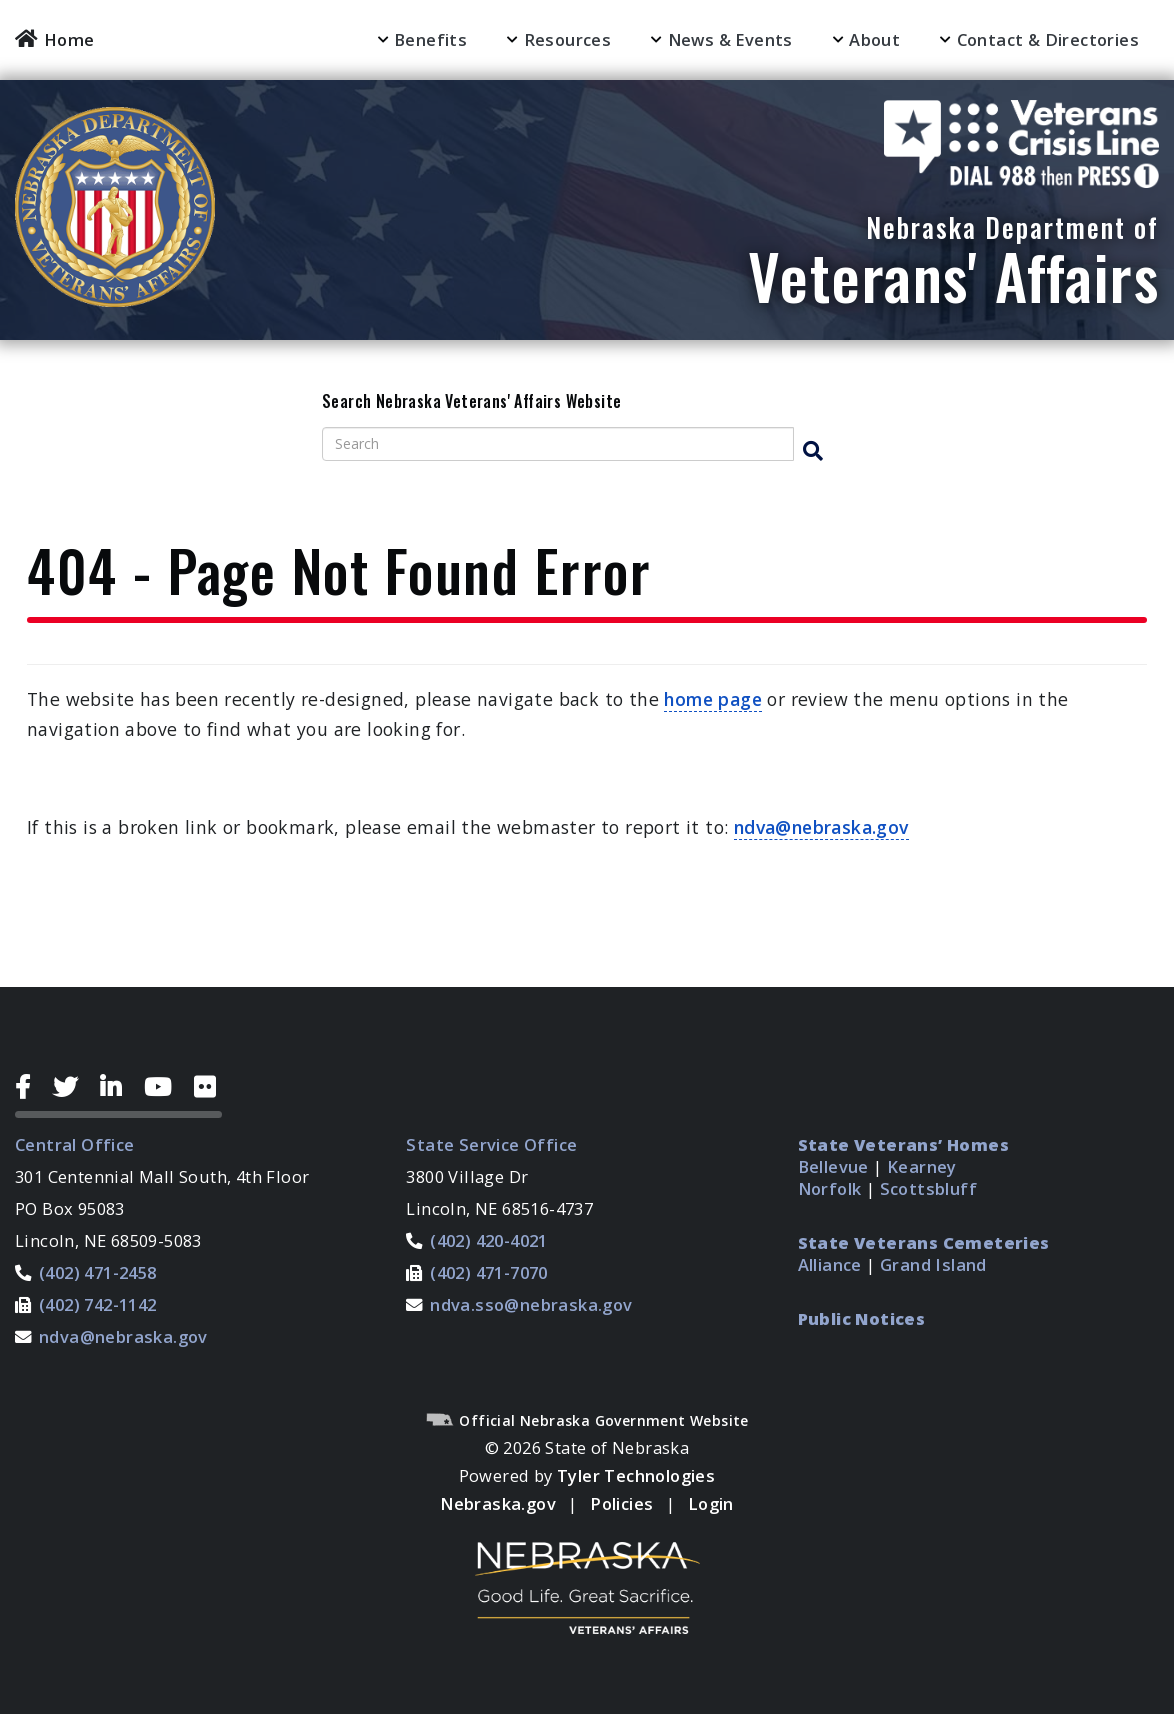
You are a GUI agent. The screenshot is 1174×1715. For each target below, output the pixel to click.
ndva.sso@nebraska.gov (531, 1304)
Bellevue (833, 1166)
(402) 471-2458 (98, 1272)
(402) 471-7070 (489, 1272)
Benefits (430, 39)
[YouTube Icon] (165, 1087)
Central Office (75, 1144)
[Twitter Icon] (73, 1087)
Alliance (830, 1264)
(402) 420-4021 (489, 1240)
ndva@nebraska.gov (821, 827)
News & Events (730, 39)
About (874, 39)
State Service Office (491, 1144)
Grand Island (933, 1264)
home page (713, 699)
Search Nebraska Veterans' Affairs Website (471, 402)
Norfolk (830, 1188)
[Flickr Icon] (208, 1087)
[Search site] (558, 444)
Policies (621, 1503)
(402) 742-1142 (98, 1304)
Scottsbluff (928, 1188)
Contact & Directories (1048, 39)
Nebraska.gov (498, 1503)
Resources (568, 39)
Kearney (922, 1166)
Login (711, 1503)
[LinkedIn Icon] (118, 1087)
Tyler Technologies (636, 1475)
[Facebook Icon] (30, 1087)
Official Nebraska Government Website (587, 1420)
